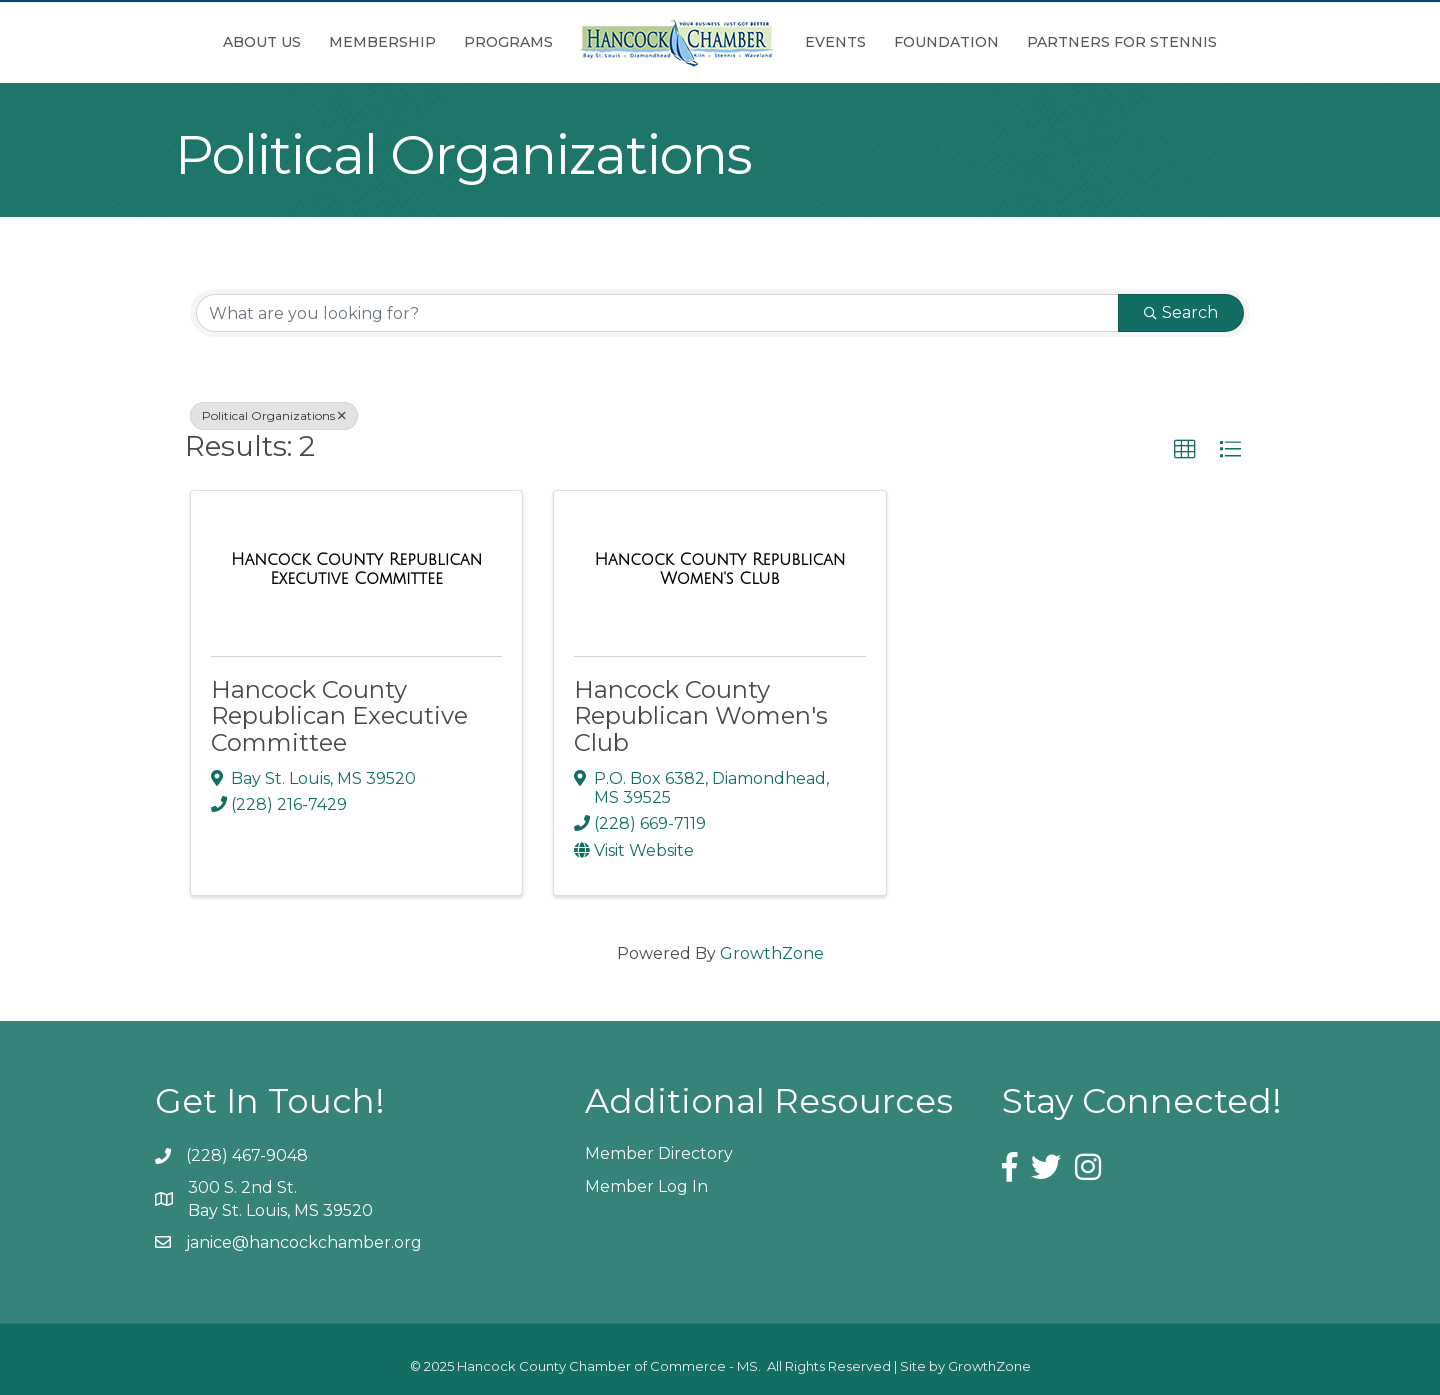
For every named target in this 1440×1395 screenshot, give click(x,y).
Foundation (946, 42)
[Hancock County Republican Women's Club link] (719, 569)
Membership (382, 42)
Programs (508, 42)
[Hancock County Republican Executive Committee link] (356, 569)
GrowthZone (772, 953)
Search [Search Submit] (1181, 312)
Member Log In (646, 1186)
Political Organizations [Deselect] (274, 415)
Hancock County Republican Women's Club (701, 716)
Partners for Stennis (1122, 42)
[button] (1185, 450)
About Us (262, 42)
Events (835, 42)
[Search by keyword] (657, 313)
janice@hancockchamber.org (304, 1242)
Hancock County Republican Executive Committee (339, 716)
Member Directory (659, 1153)
